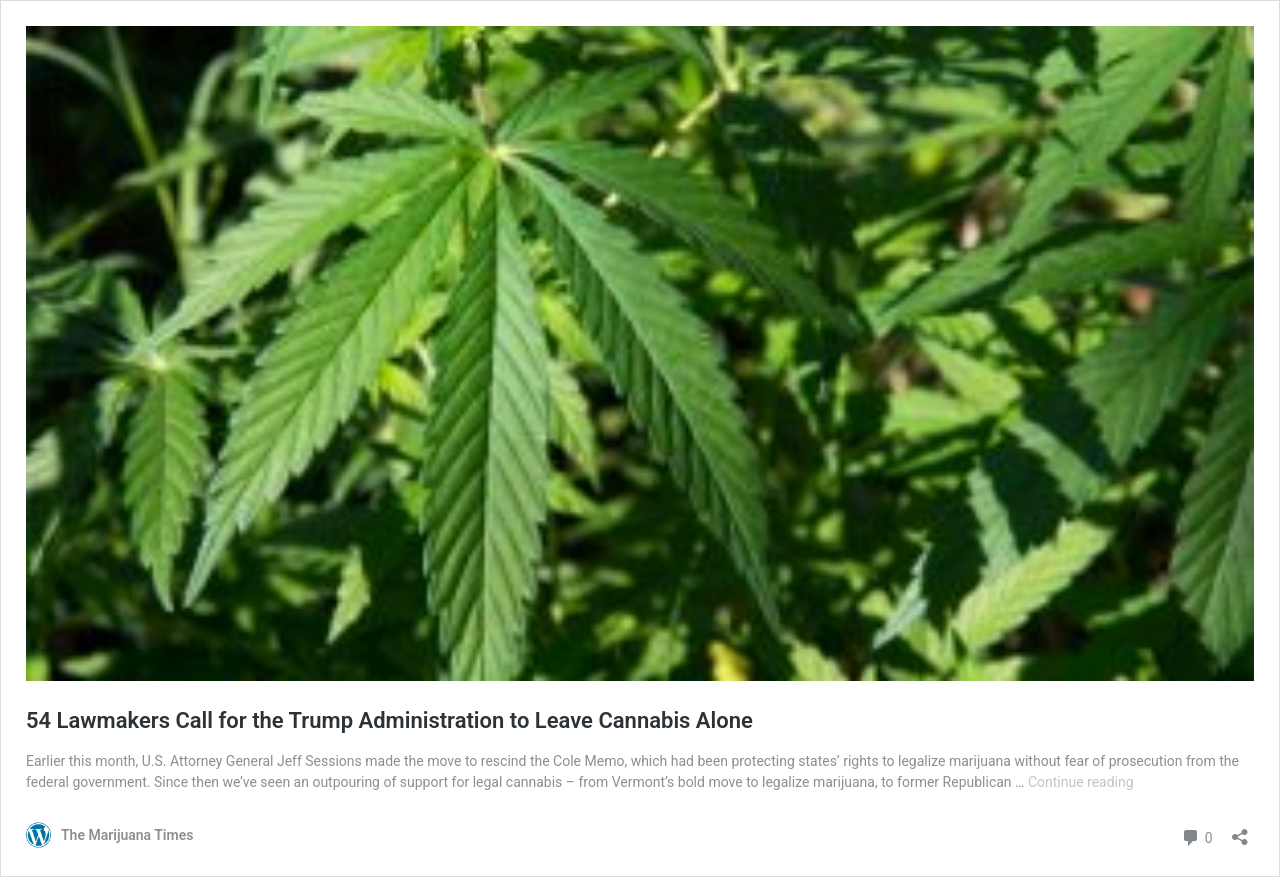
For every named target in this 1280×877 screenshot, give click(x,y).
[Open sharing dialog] (1240, 830)
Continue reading (1081, 782)
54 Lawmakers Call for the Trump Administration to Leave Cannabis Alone (389, 720)
